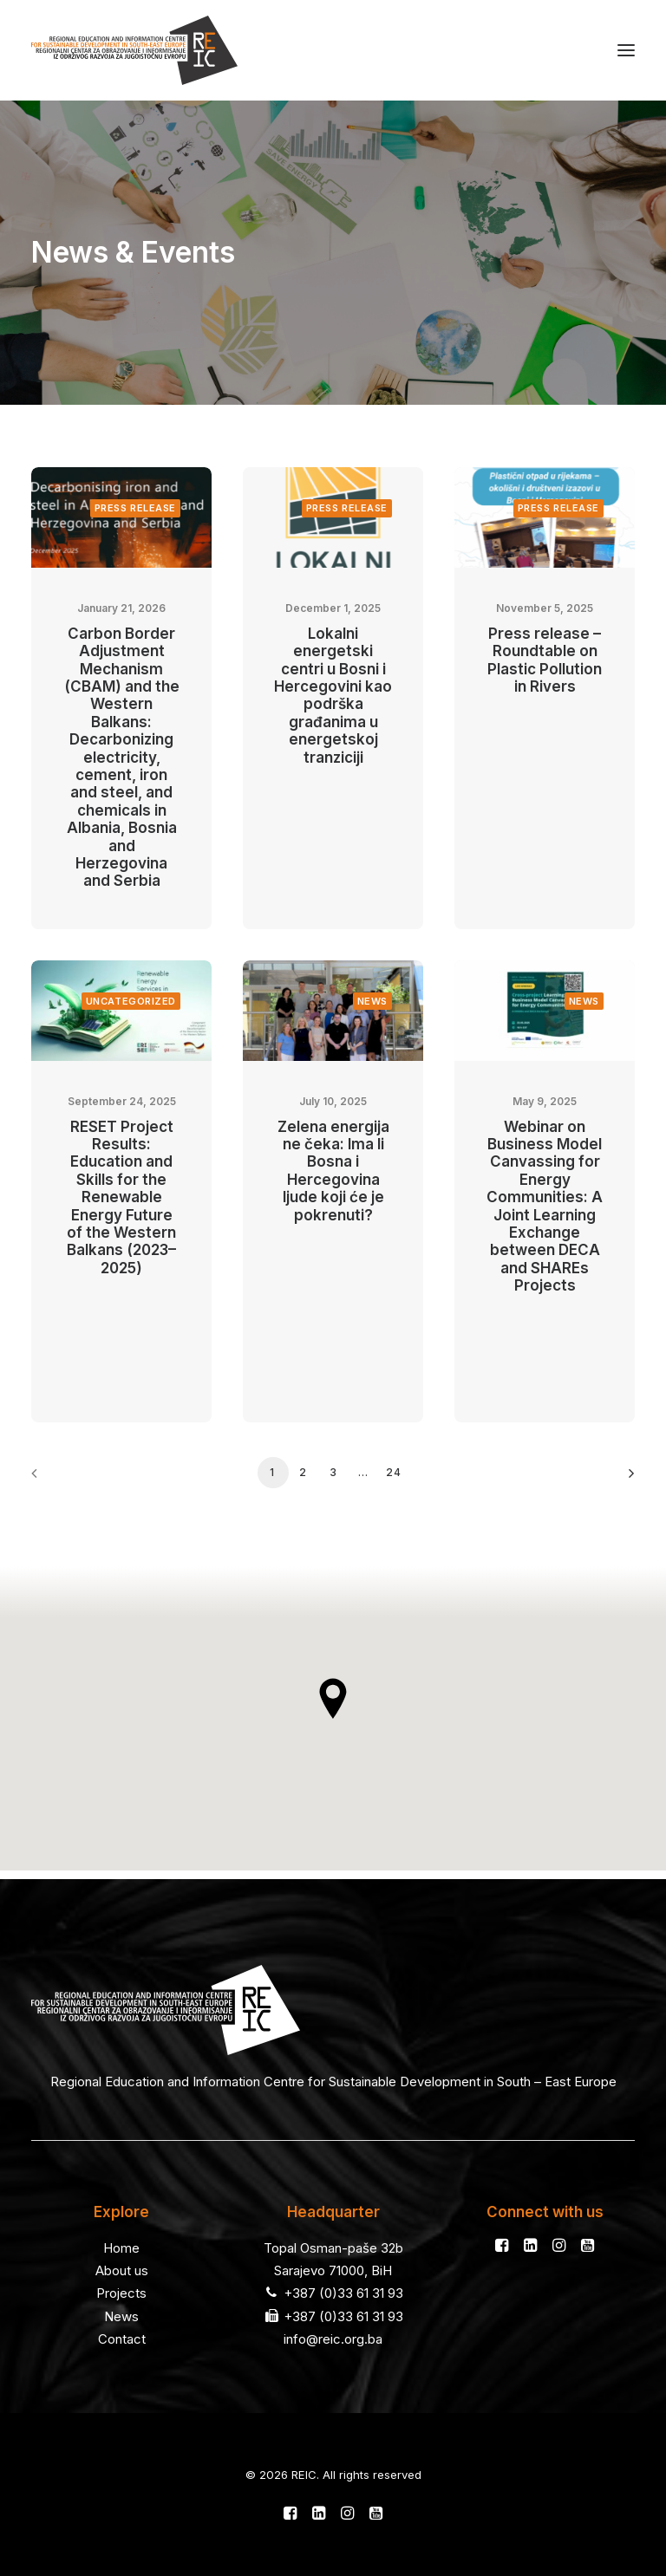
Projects (121, 2293)
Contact (122, 2339)
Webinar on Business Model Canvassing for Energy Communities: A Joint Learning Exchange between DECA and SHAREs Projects (544, 1206)
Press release (135, 508)
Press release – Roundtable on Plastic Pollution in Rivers (544, 660)
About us (121, 2270)
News (372, 1001)
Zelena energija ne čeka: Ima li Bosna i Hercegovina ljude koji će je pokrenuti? (333, 1171)
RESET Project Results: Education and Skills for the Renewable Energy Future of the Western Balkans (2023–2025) (121, 1197)
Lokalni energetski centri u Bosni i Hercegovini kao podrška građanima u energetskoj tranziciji (333, 695)
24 (394, 1472)
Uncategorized (131, 1001)
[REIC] (134, 50)
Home (121, 2248)
